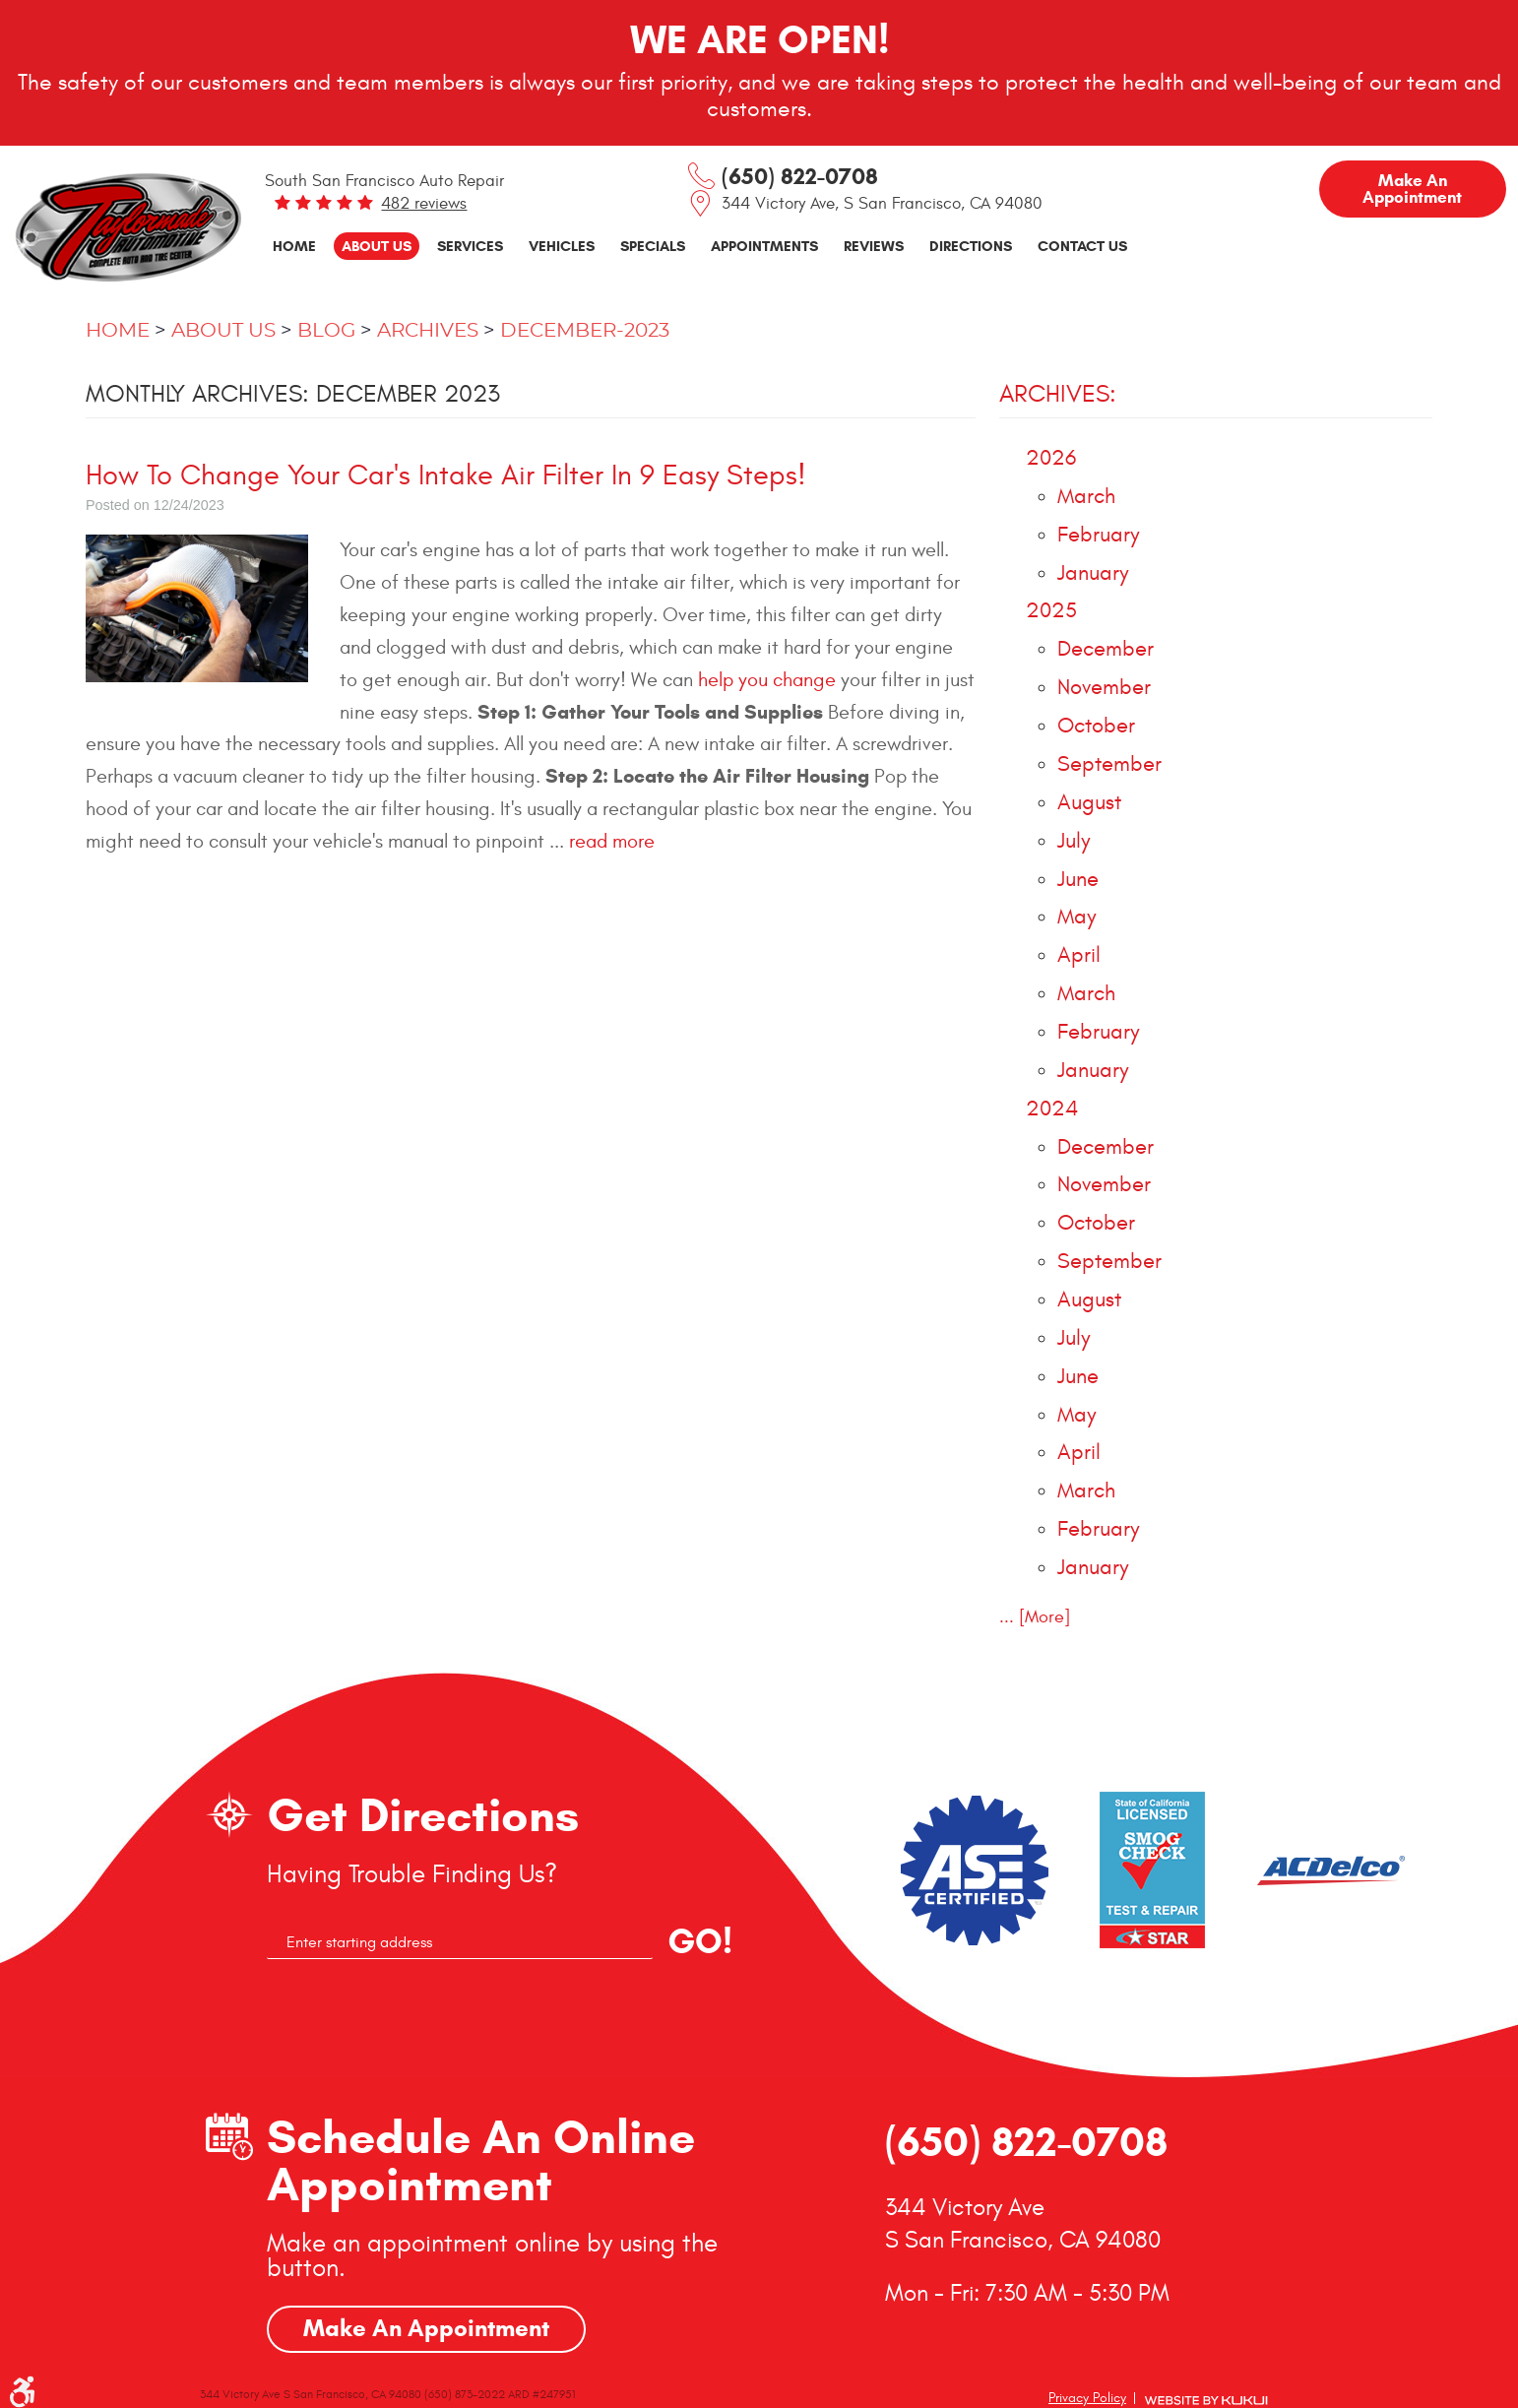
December (1105, 649)
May (1076, 917)
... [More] (1034, 1617)
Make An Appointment (426, 2328)
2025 (1051, 611)
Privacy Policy (1087, 2397)
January (1092, 573)
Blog (326, 331)
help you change (767, 679)
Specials (652, 245)
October (1096, 726)
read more (612, 841)
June (1078, 879)
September (1109, 764)
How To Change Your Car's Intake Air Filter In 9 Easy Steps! (446, 475)
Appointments (764, 245)
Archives (427, 331)
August (1089, 803)
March (1086, 496)
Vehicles (562, 245)
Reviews (874, 245)
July (1073, 841)
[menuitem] (294, 246)
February (1098, 535)
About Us (376, 245)
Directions (970, 245)
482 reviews (424, 204)
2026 (1051, 458)
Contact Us (1082, 245)
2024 (1052, 1109)
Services (470, 245)
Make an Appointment (1412, 189)
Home (294, 245)
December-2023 (584, 331)
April (1079, 955)
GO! (699, 1941)
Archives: (1057, 394)
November (1104, 687)
